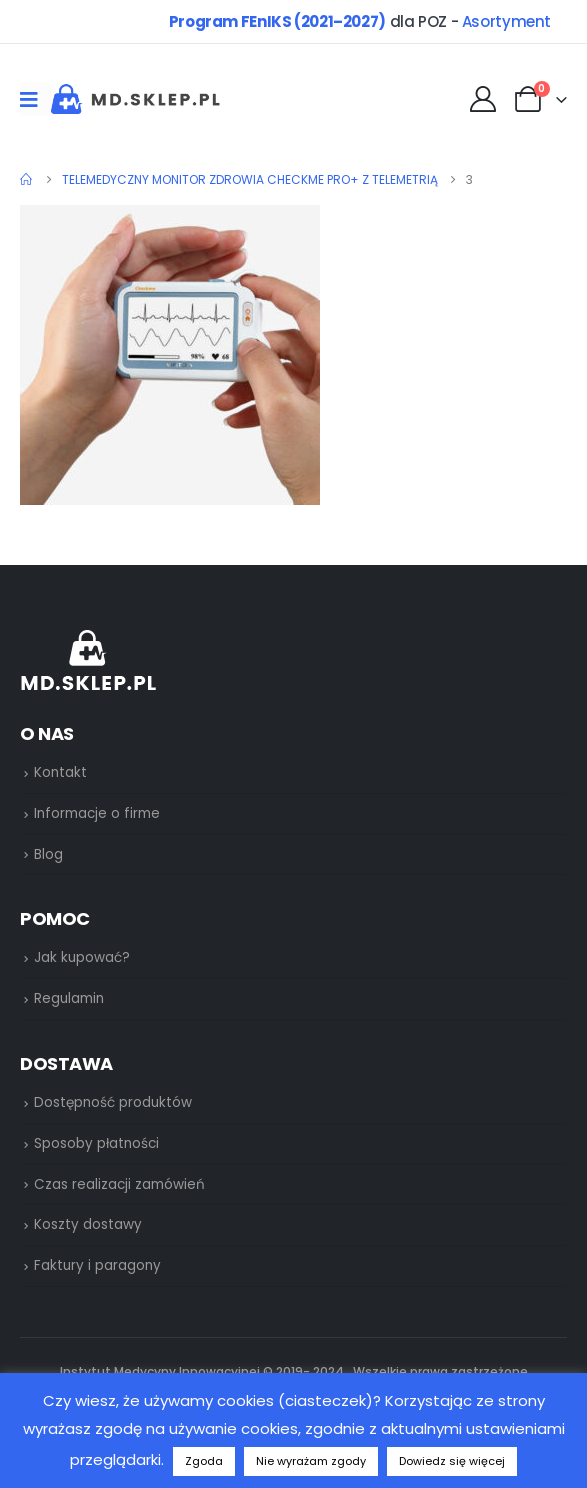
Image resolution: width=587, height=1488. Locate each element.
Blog (48, 854)
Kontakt (60, 772)
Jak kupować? (82, 957)
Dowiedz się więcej (452, 1461)
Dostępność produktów (113, 1102)
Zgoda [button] (204, 1461)
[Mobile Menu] (35, 99)
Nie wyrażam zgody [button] (311, 1461)
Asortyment (506, 21)
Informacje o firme (97, 813)
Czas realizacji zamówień (119, 1184)
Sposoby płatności (96, 1143)
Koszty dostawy (88, 1224)
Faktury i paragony (97, 1265)
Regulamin (69, 998)
